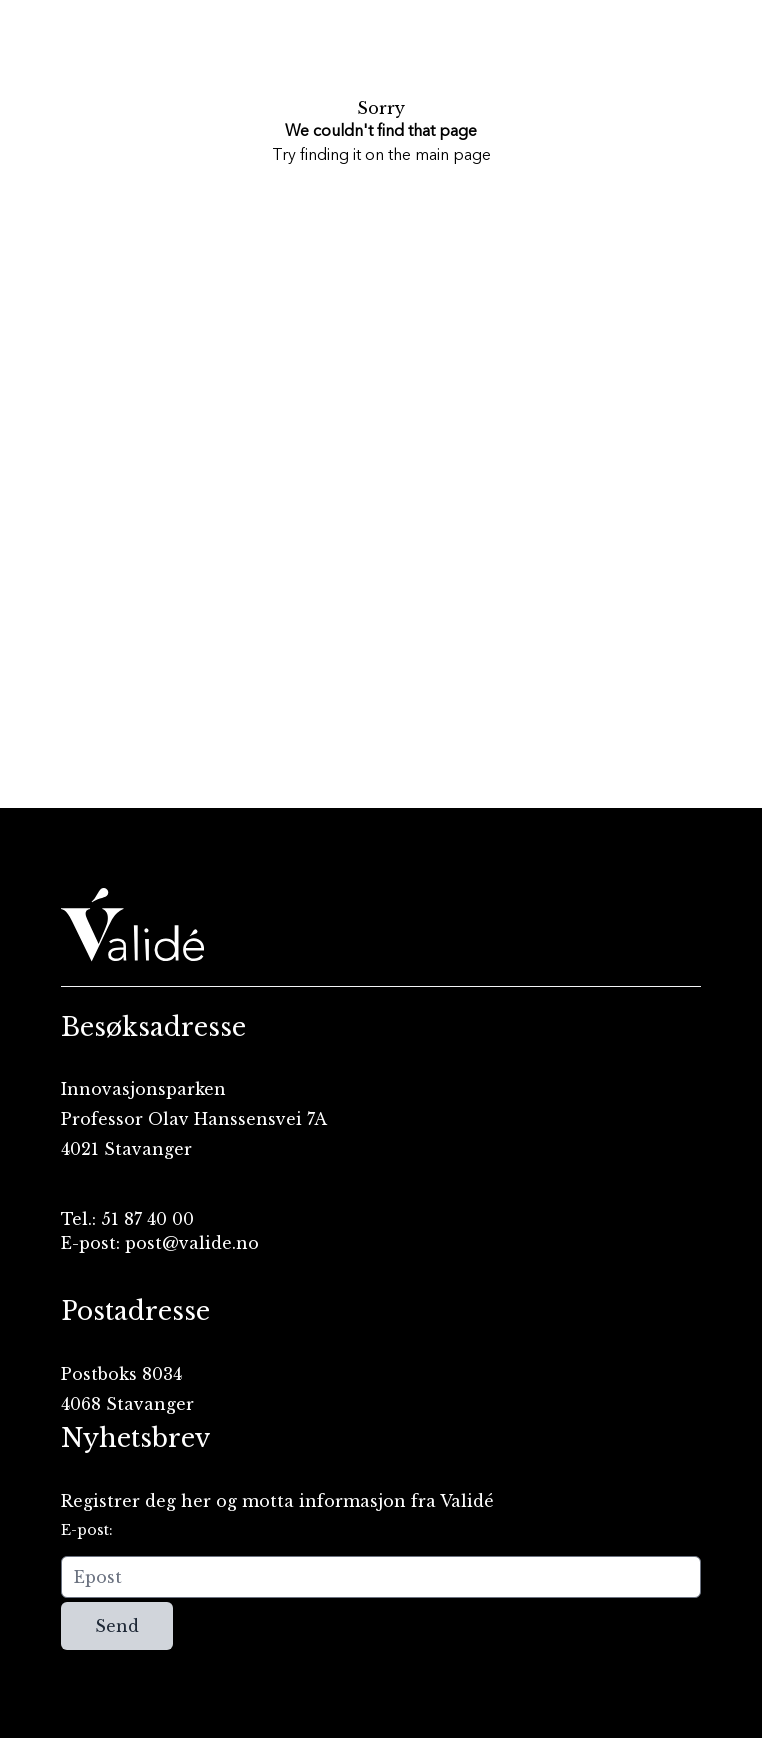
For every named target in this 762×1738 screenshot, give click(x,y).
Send (117, 1626)
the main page (439, 156)
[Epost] (381, 1577)
